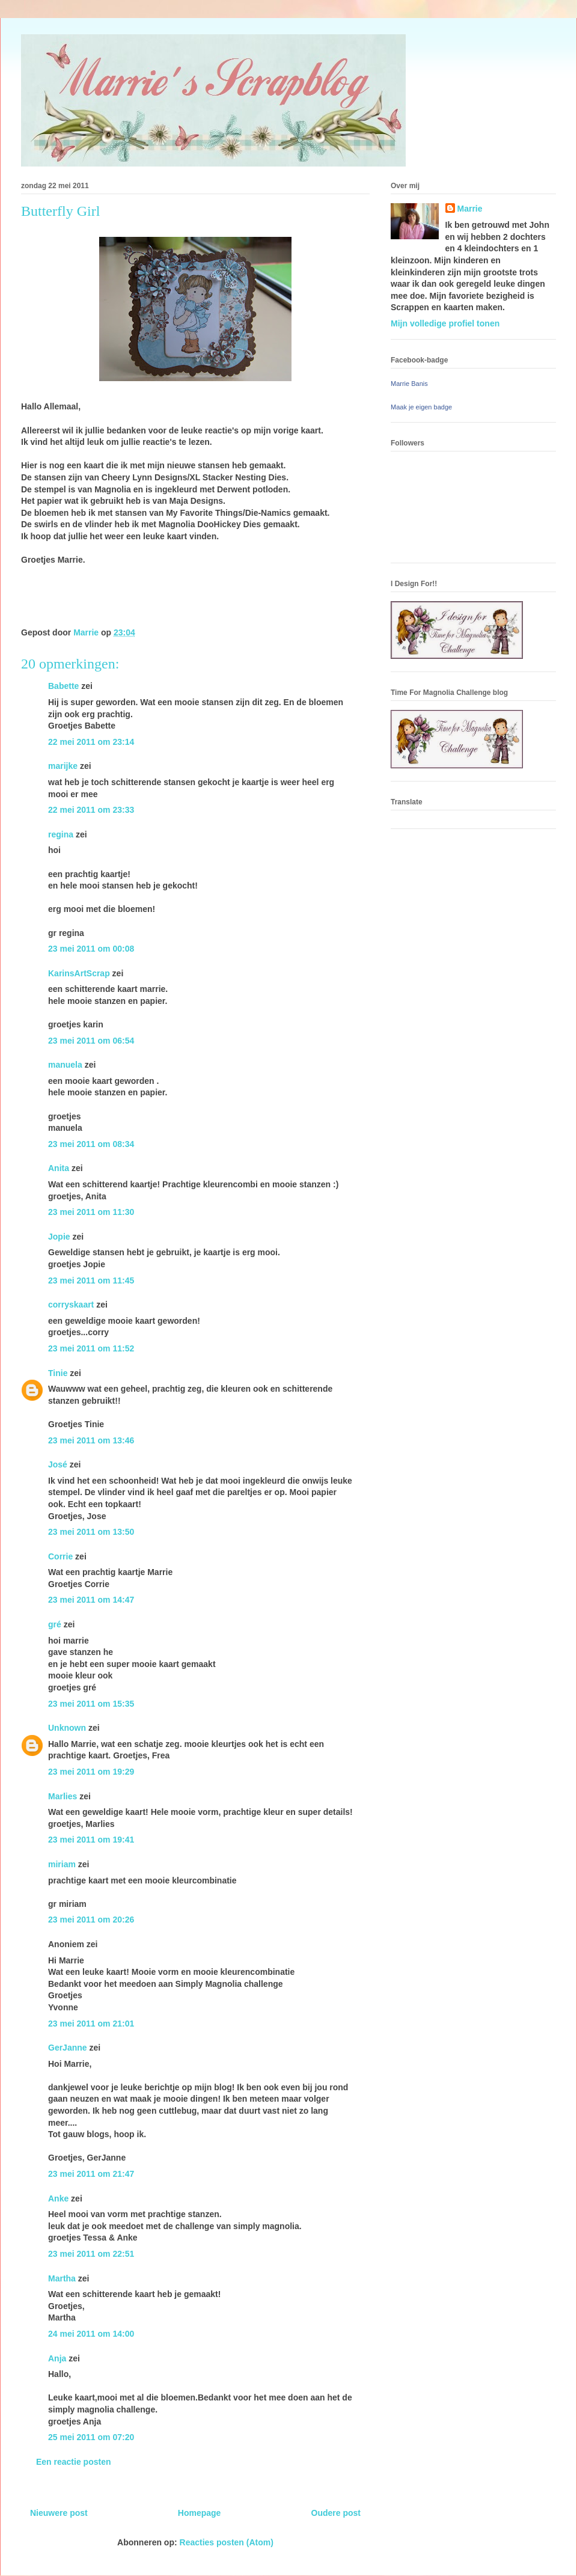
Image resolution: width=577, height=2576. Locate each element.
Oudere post (336, 2513)
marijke (63, 766)
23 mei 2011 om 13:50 (91, 1532)
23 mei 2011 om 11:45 (91, 1280)
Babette (63, 686)
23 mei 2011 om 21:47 (91, 2174)
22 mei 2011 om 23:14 (91, 742)
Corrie (60, 1556)
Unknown (67, 1728)
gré (54, 1624)
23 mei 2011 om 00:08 (91, 948)
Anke (58, 2198)
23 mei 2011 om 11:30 (91, 1212)
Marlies (62, 1796)
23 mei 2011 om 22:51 (91, 2254)
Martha (62, 2278)
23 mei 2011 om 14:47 (91, 1600)
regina (60, 834)
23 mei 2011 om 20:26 (91, 1919)
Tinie (57, 1373)
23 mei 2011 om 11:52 (91, 1348)
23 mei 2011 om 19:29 (91, 1771)
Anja (57, 2358)
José (57, 1464)
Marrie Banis (409, 383)
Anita (58, 1168)
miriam (62, 1864)
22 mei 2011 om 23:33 (91, 810)
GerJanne (67, 2047)
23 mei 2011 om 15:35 (91, 1704)
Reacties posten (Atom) (226, 2542)
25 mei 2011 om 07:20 (91, 2437)
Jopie (59, 1236)
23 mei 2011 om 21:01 (91, 2023)
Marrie (470, 208)
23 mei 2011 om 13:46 (91, 1440)
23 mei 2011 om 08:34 (91, 1144)
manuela (65, 1064)
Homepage (199, 2513)
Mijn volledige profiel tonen (445, 323)
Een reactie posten (73, 2462)
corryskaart (71, 1304)
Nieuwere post (59, 2513)
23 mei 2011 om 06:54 (91, 1040)
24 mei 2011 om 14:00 (91, 2334)
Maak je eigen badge (421, 407)
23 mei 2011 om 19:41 (91, 1839)
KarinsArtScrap (79, 973)
